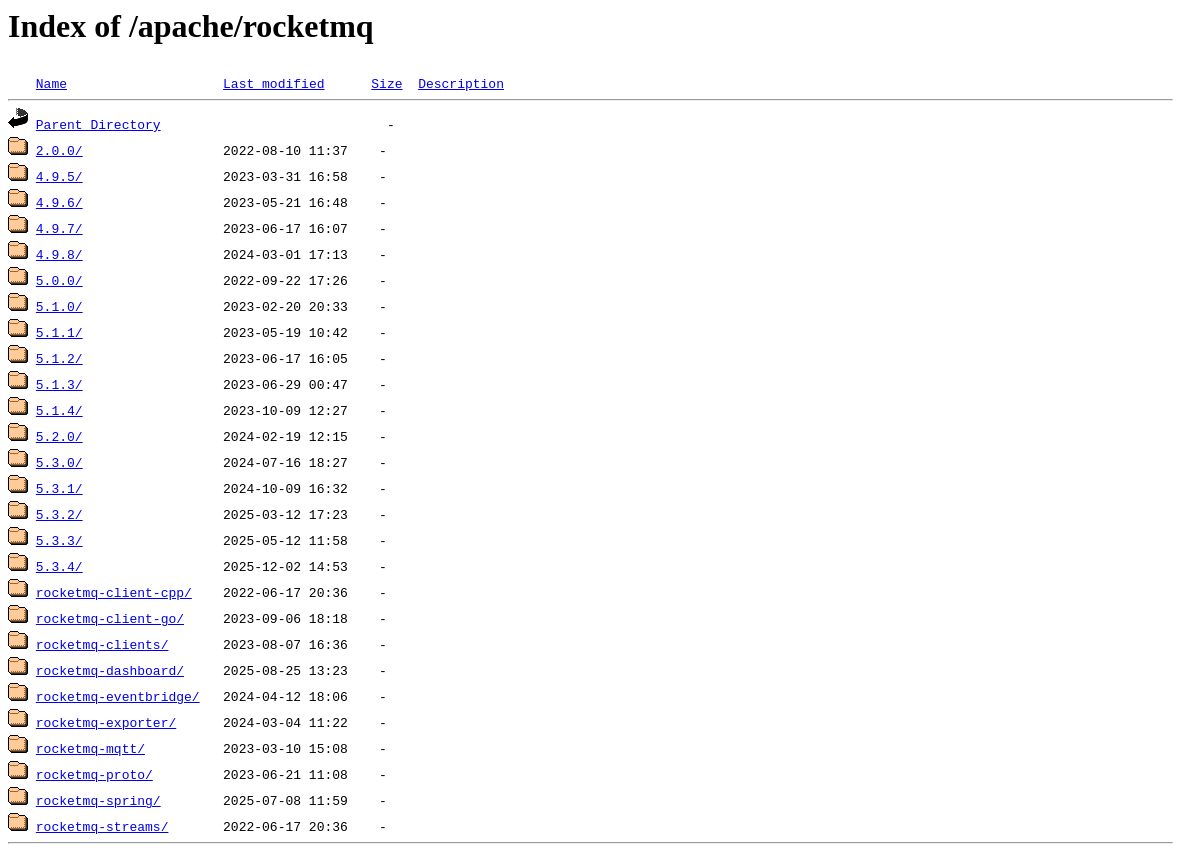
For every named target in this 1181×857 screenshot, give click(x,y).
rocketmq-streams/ (102, 826)
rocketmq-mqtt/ (90, 748)
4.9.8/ (59, 254)
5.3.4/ (59, 566)
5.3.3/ (59, 540)
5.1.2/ (59, 358)
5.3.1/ (59, 488)
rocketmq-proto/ (94, 774)
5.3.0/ (59, 462)
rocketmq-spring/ (98, 800)
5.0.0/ (59, 280)
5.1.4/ (59, 410)
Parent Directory (98, 124)
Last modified (273, 83)
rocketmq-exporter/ (106, 722)
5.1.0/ (59, 306)
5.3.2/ (59, 514)
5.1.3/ (59, 384)
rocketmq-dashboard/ (110, 670)
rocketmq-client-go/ (110, 618)
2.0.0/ (59, 150)
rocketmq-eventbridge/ (118, 696)
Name (51, 83)
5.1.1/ (59, 332)
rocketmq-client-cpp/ (114, 592)
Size (386, 83)
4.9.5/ (59, 176)
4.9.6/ (59, 202)
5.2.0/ (59, 436)
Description (461, 83)
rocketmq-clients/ (102, 644)
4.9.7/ (59, 228)
